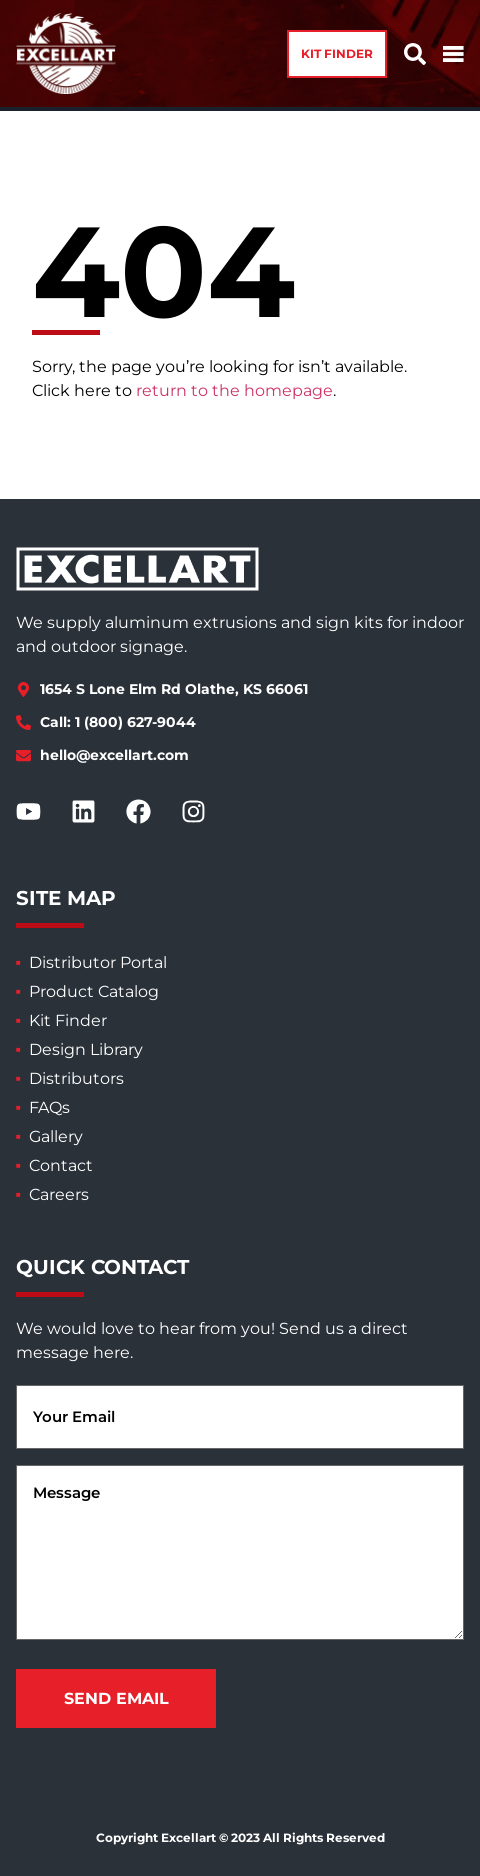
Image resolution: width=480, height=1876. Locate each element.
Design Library (86, 1049)
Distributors (76, 1078)
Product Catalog (94, 991)
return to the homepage (234, 390)
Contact (61, 1165)
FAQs (49, 1107)
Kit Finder (68, 1020)
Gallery (56, 1136)
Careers (59, 1194)
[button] (337, 54)
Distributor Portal (98, 962)
